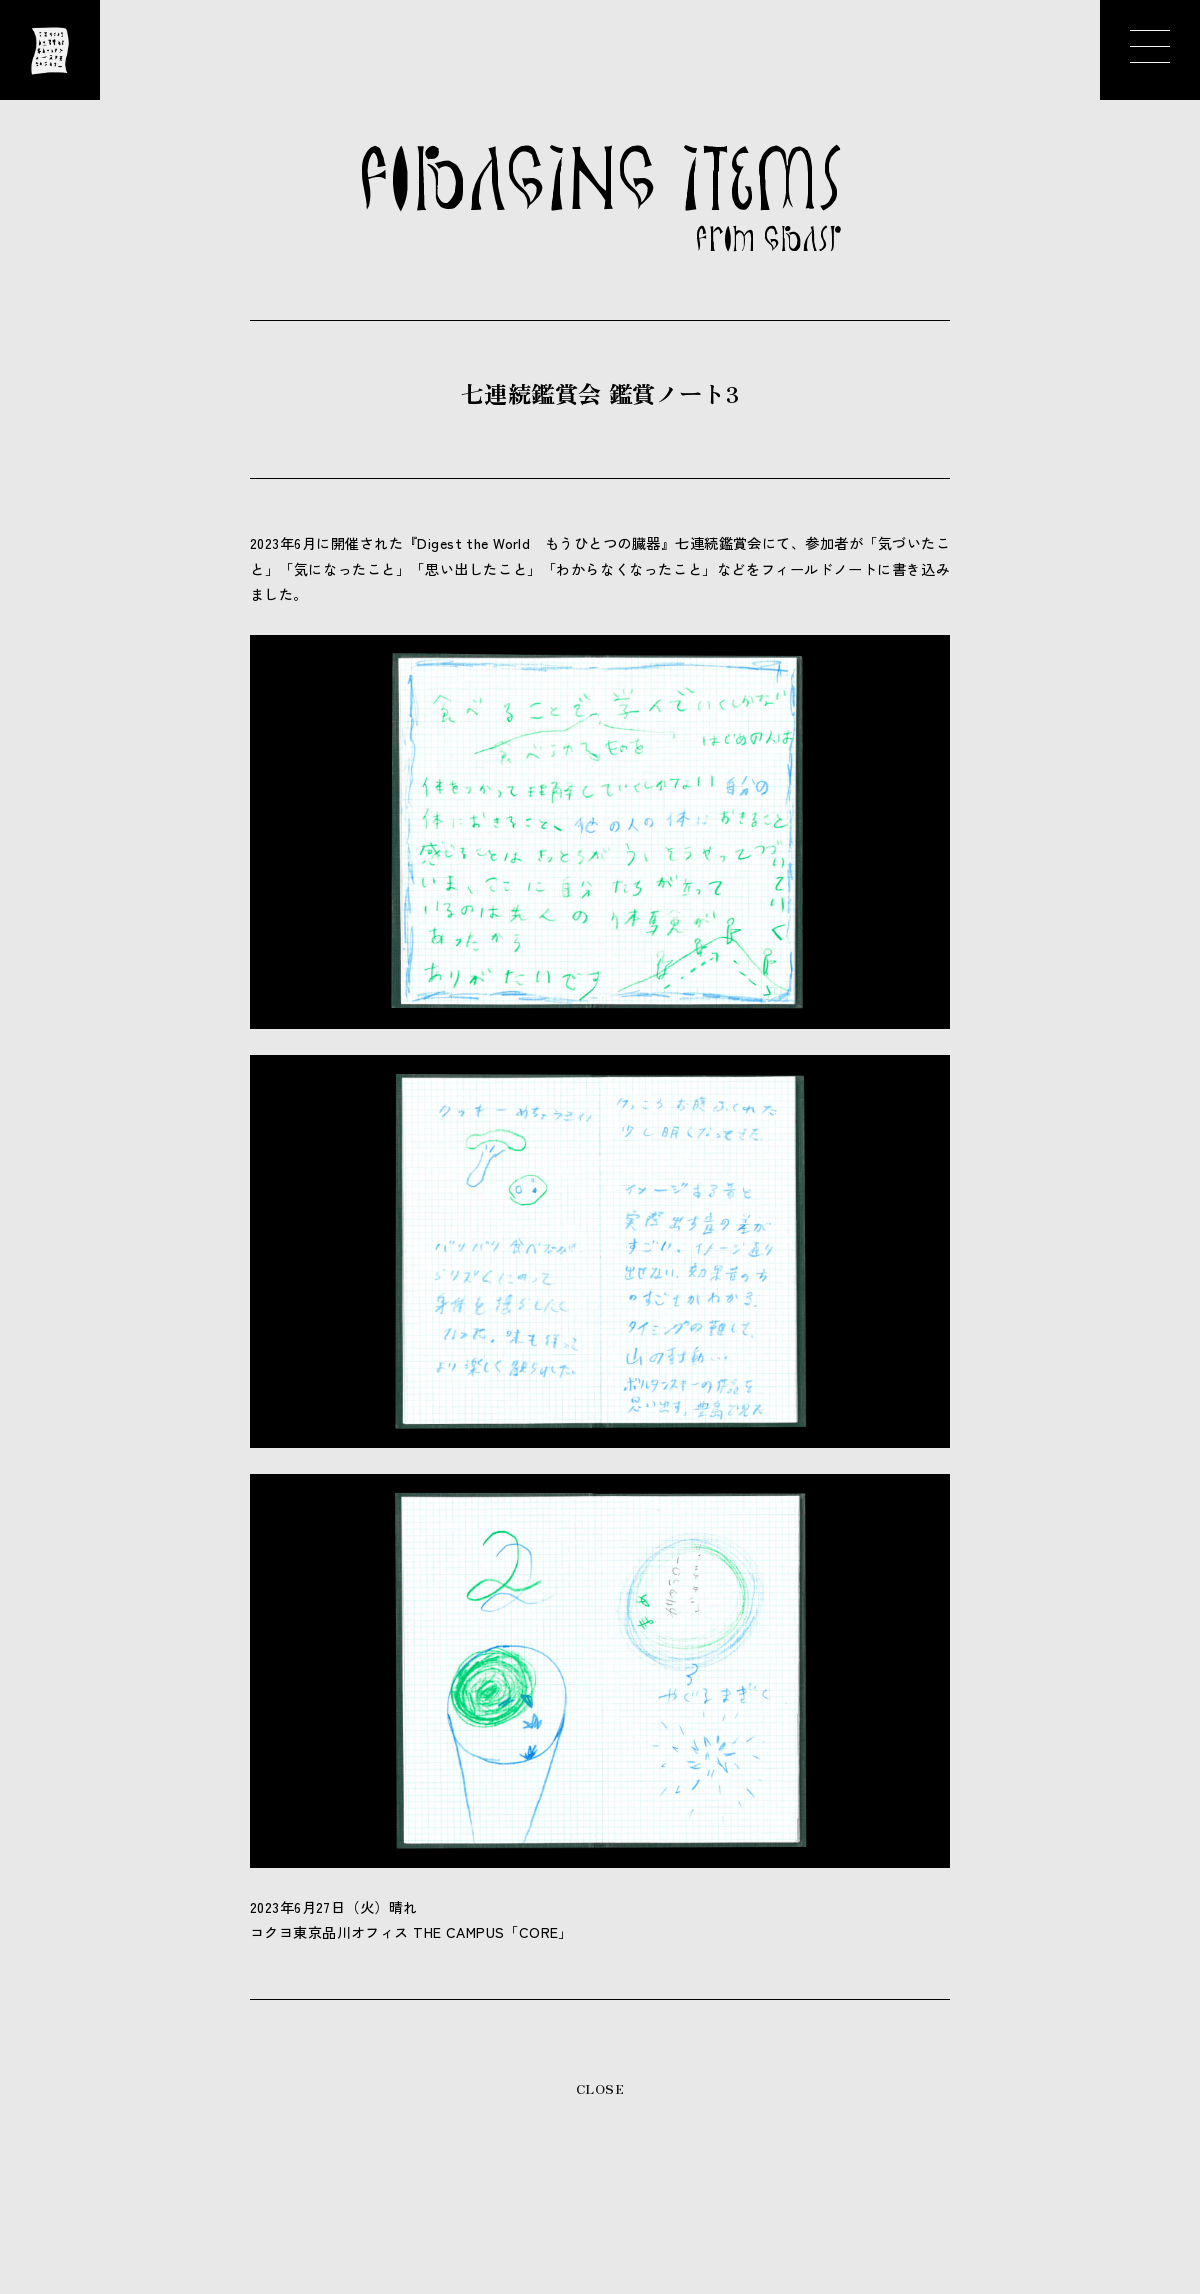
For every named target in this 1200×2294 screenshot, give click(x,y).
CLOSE (600, 2088)
